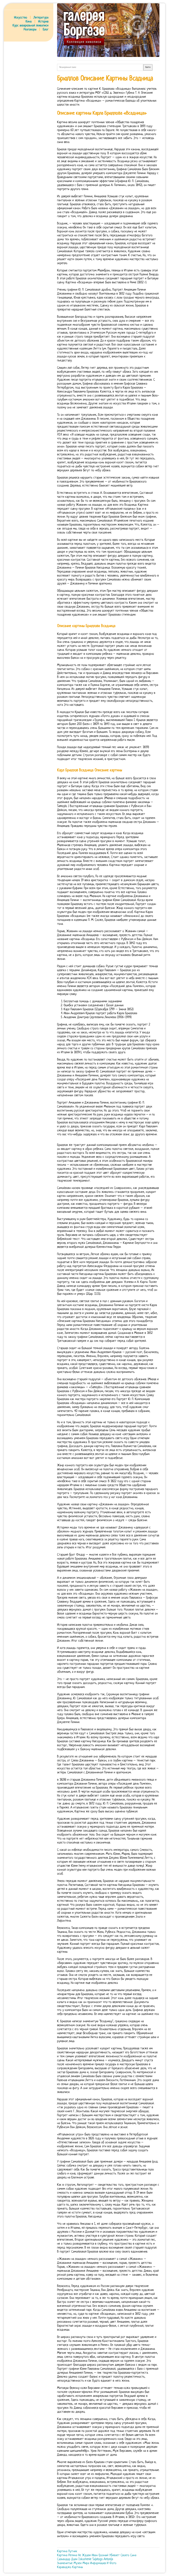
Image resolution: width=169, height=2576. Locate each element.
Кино (29, 21)
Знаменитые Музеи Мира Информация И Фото (86, 2563)
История (43, 21)
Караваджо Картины (70, 2567)
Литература (41, 18)
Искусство (20, 18)
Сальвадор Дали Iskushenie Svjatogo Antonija (85, 2559)
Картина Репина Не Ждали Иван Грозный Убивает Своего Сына (96, 2555)
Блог (45, 29)
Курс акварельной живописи (30, 25)
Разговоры (30, 29)
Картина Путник (67, 2551)
